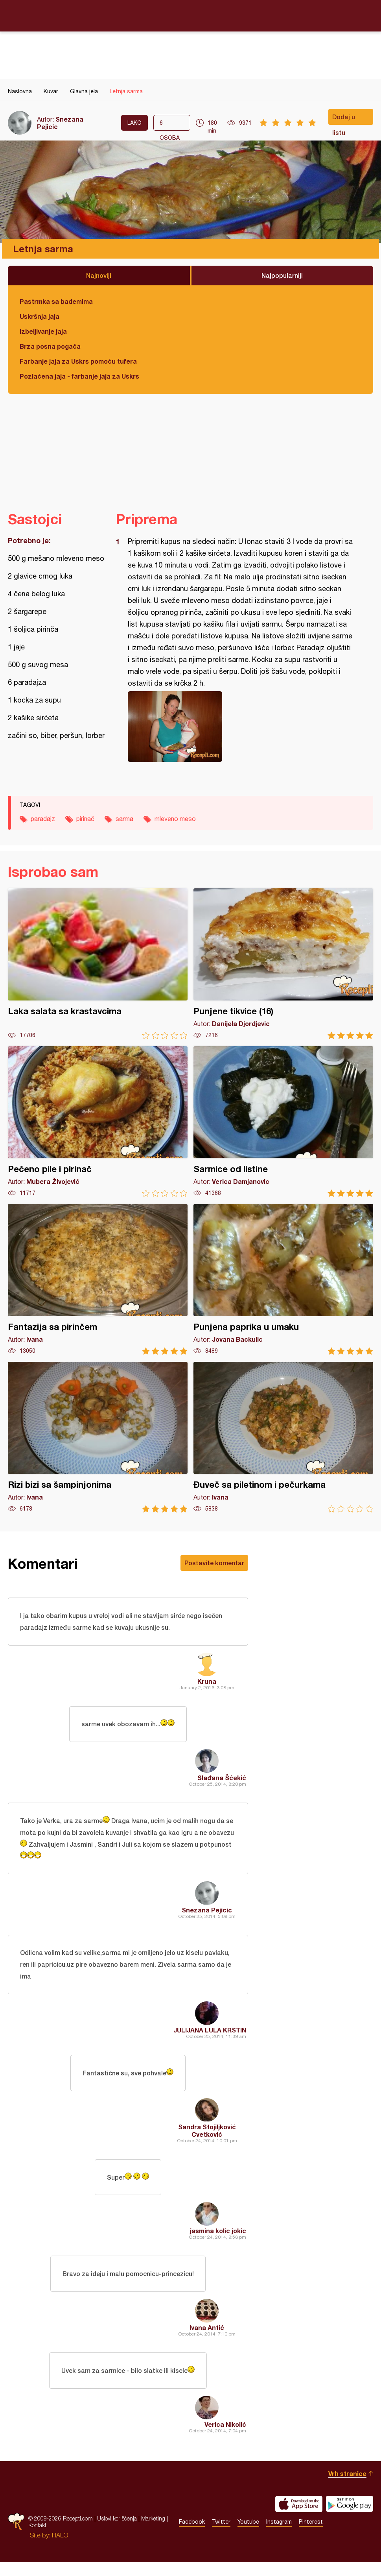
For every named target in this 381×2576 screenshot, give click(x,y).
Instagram (279, 2536)
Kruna (206, 1683)
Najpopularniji (282, 275)
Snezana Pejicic (207, 1915)
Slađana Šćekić (221, 1781)
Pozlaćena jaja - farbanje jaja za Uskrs (79, 376)
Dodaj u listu (343, 119)
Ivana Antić (207, 2339)
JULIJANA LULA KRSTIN (209, 2037)
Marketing (153, 2532)
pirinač (85, 818)
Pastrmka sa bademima (56, 301)
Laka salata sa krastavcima (98, 963)
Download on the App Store (298, 2517)
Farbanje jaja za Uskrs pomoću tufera (78, 361)
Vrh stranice (347, 2487)
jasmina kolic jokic (218, 2241)
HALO (60, 2548)
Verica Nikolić (225, 2438)
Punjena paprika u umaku (283, 1279)
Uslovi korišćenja (117, 2532)
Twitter (221, 2536)
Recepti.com (190, 15)
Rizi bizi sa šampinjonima (98, 1437)
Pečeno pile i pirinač (98, 1121)
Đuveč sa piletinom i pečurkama (283, 1437)
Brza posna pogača (50, 346)
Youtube (248, 2536)
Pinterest (311, 2536)
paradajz (43, 818)
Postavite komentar (214, 1562)
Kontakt (37, 2539)
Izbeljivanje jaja (43, 331)
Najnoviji (98, 275)
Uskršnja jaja (39, 316)
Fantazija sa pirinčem (98, 1279)
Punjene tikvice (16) (283, 963)
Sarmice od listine (283, 1121)
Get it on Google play (349, 2517)
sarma (124, 818)
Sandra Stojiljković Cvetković (207, 2139)
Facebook (192, 2536)
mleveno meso (175, 818)
